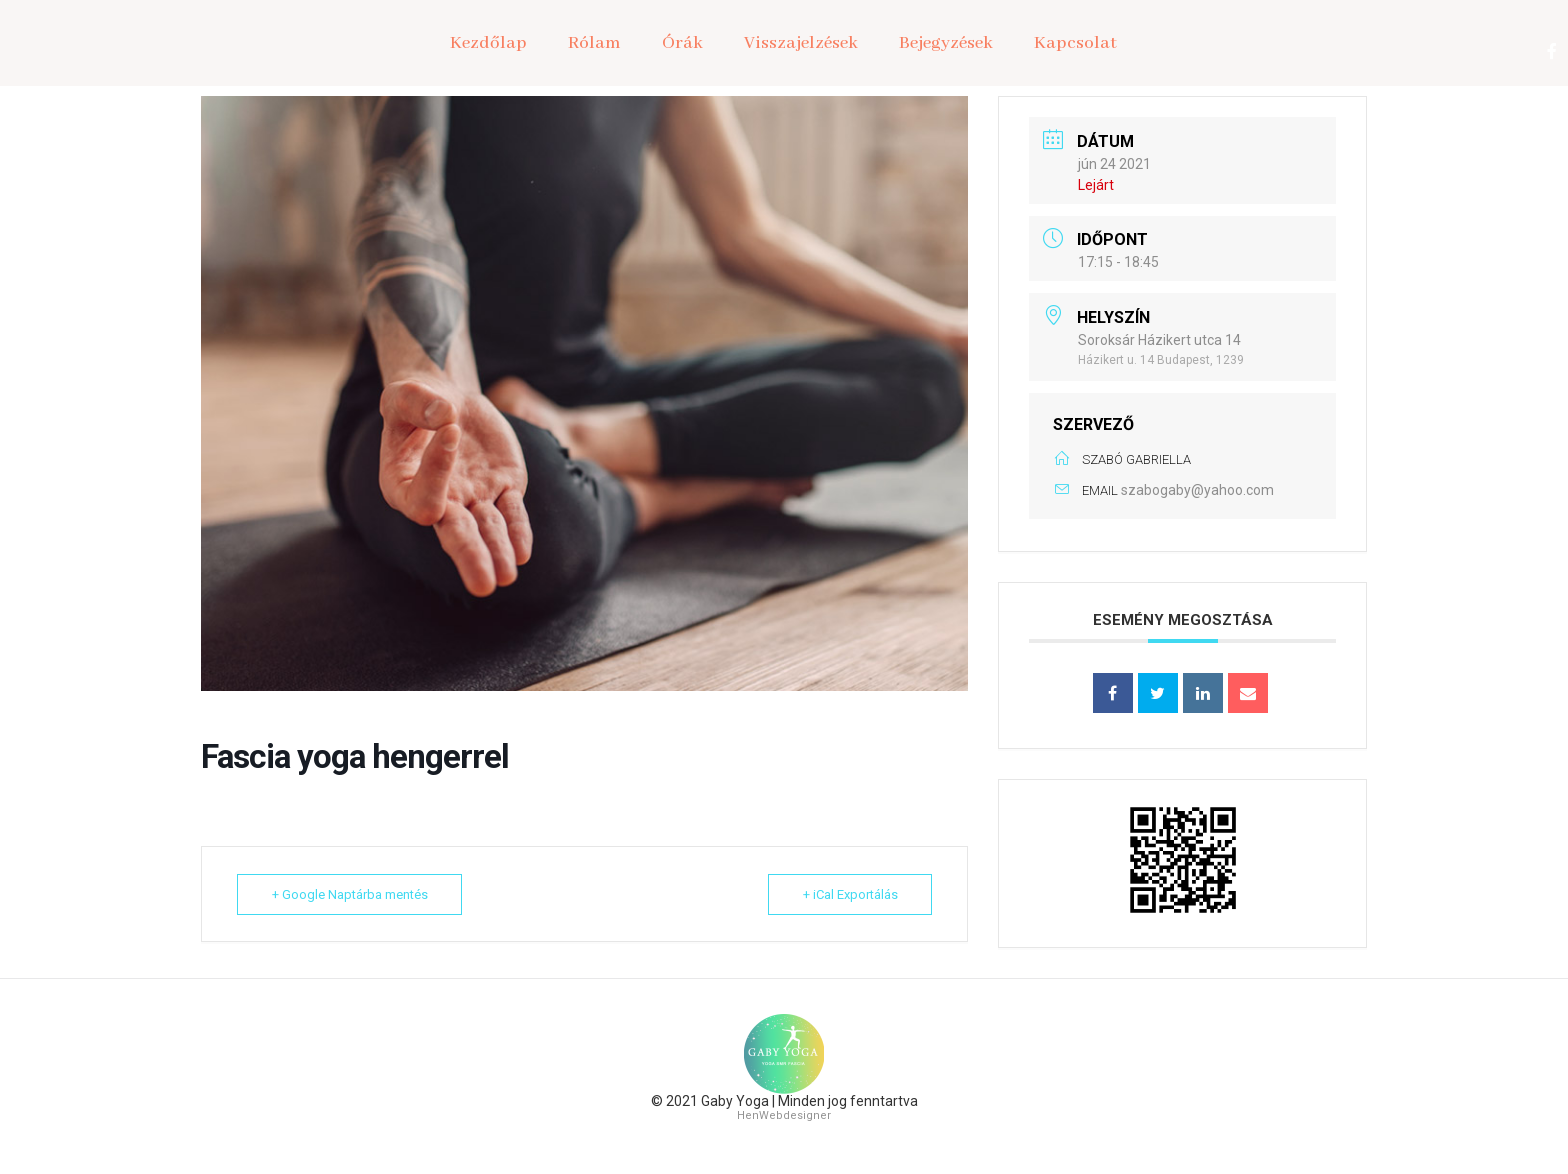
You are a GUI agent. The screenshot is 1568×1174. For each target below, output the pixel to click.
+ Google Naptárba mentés (350, 894)
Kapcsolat (1075, 43)
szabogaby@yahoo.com (1197, 490)
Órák (682, 43)
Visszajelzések (801, 43)
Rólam (594, 43)
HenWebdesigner (784, 1115)
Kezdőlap (488, 43)
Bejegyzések (946, 43)
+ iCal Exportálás (849, 894)
